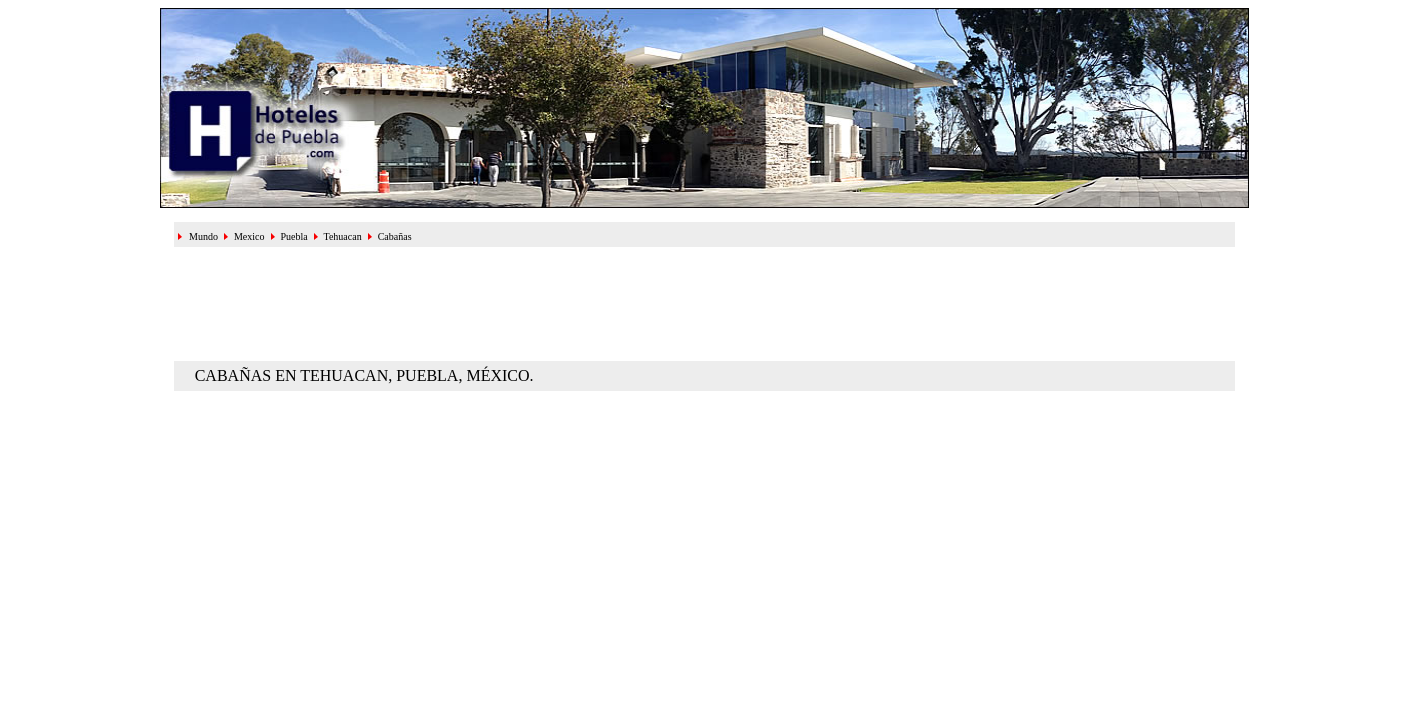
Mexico (249, 236)
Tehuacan (343, 236)
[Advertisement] (705, 302)
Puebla (293, 236)
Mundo (203, 236)
